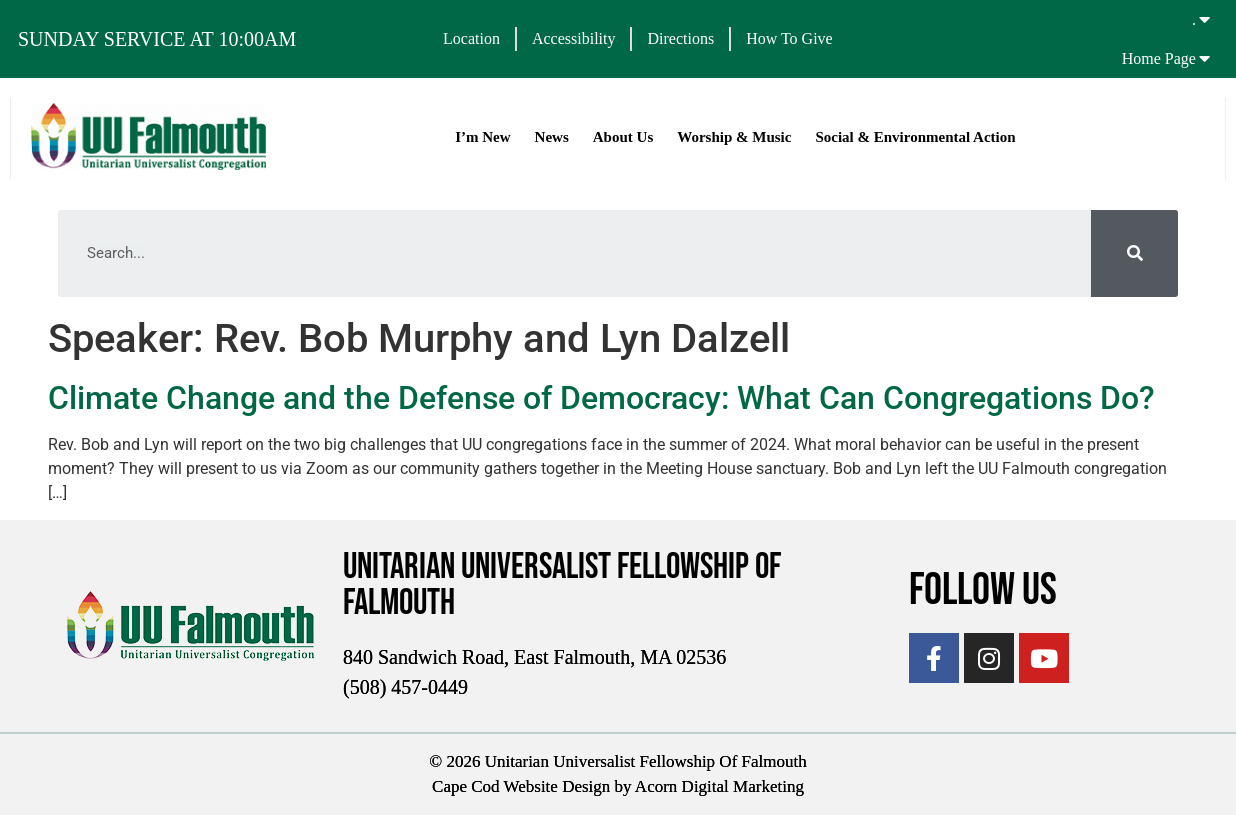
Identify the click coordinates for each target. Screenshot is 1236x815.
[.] (1205, 19)
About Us (623, 137)
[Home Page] (1205, 58)
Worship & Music (734, 137)
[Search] (1134, 253)
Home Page (1159, 58)
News (551, 137)
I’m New (482, 137)
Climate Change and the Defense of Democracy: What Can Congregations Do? (601, 398)
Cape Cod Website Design (521, 786)
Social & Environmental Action (915, 137)
